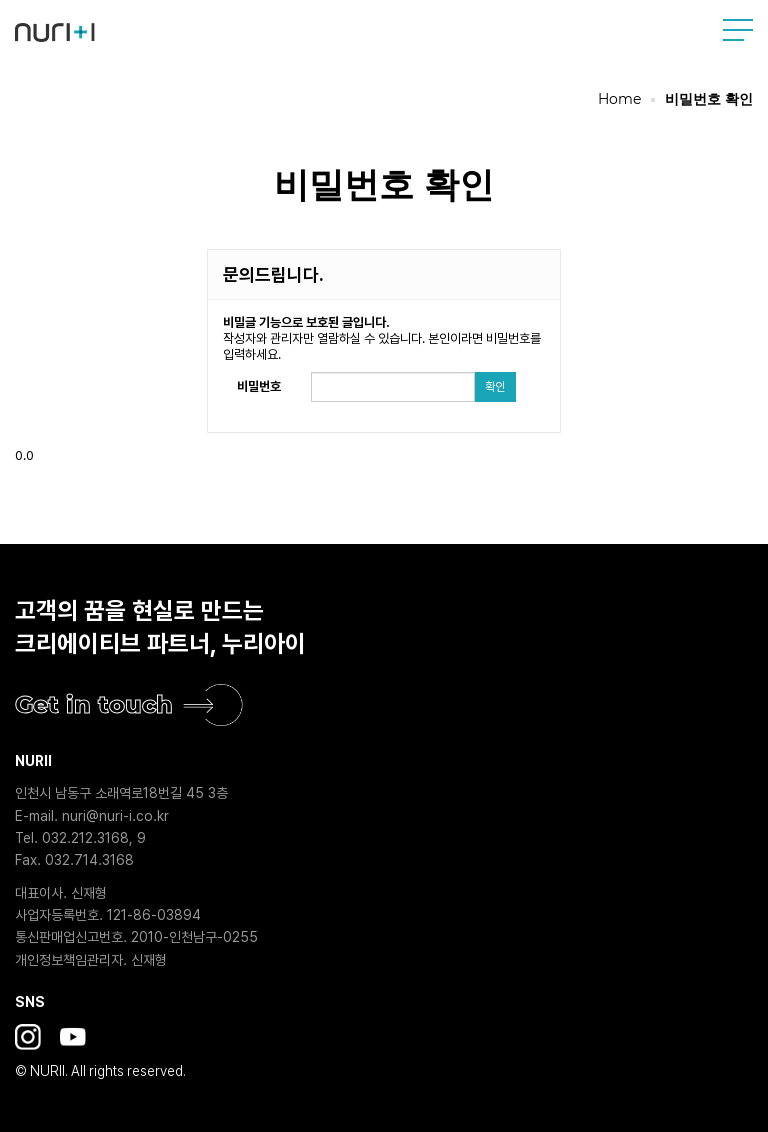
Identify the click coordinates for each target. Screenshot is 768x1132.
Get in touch (94, 704)
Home (619, 99)
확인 (495, 387)
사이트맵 (738, 30)
